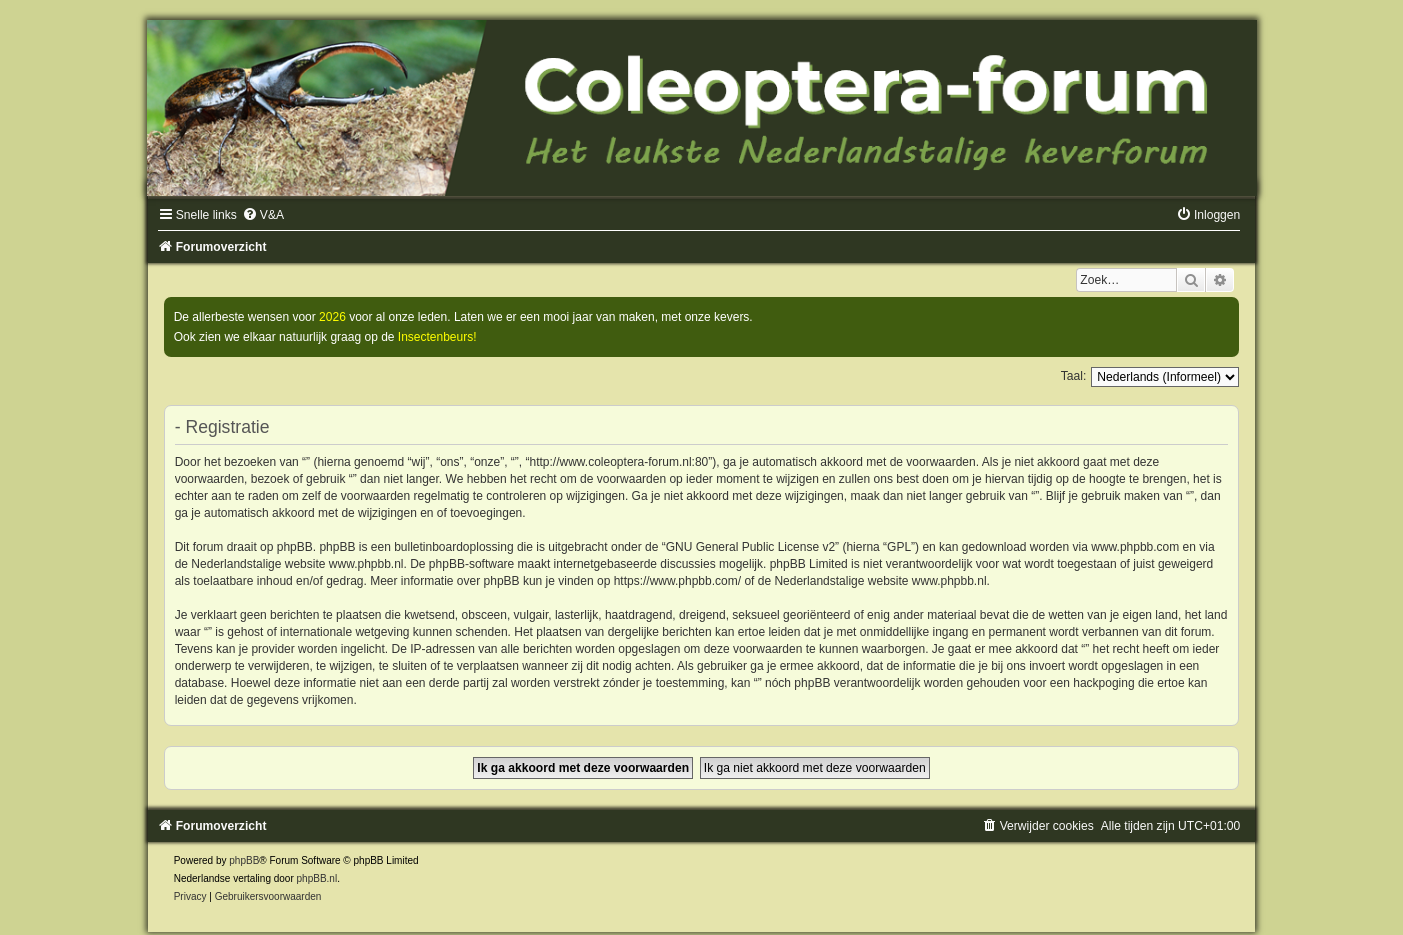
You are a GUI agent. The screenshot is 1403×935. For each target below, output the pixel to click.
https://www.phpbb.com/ (677, 581)
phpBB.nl (317, 878)
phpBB (244, 860)
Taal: (1074, 376)
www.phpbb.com (1135, 547)
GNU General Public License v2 (750, 547)
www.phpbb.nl (366, 564)
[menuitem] (263, 215)
